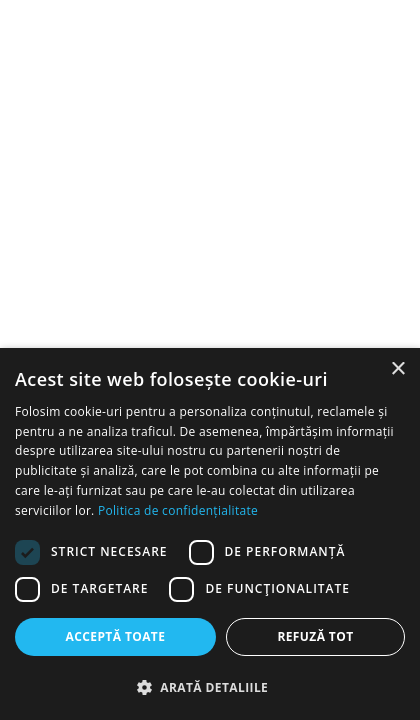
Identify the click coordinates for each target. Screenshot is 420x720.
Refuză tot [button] (315, 636)
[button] (210, 687)
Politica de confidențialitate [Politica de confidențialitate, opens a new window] (178, 510)
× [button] (397, 369)
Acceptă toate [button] (116, 636)
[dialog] (210, 534)
